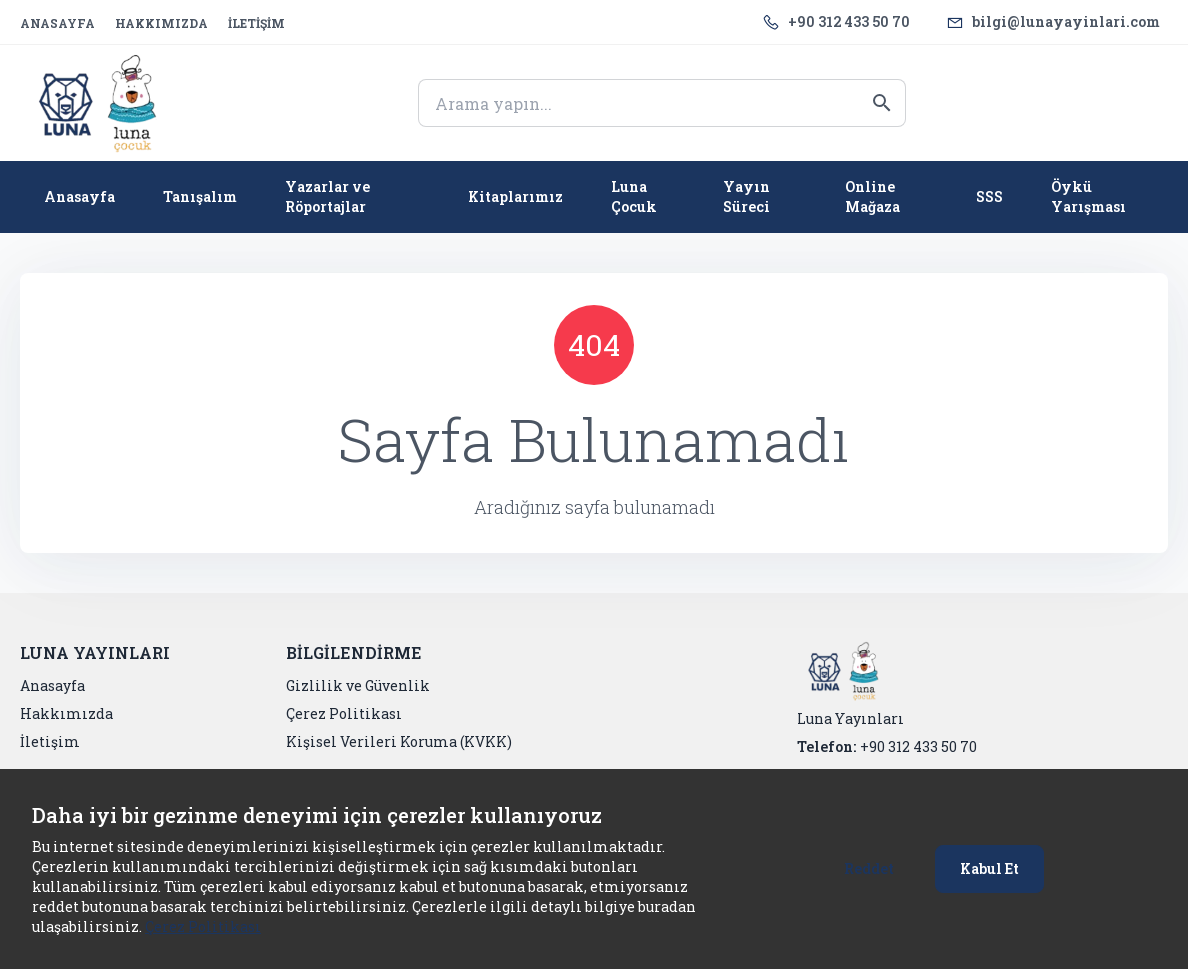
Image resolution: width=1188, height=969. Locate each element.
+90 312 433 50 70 (849, 21)
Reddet (869, 868)
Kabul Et (989, 868)
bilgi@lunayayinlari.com (1066, 21)
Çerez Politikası (203, 926)
